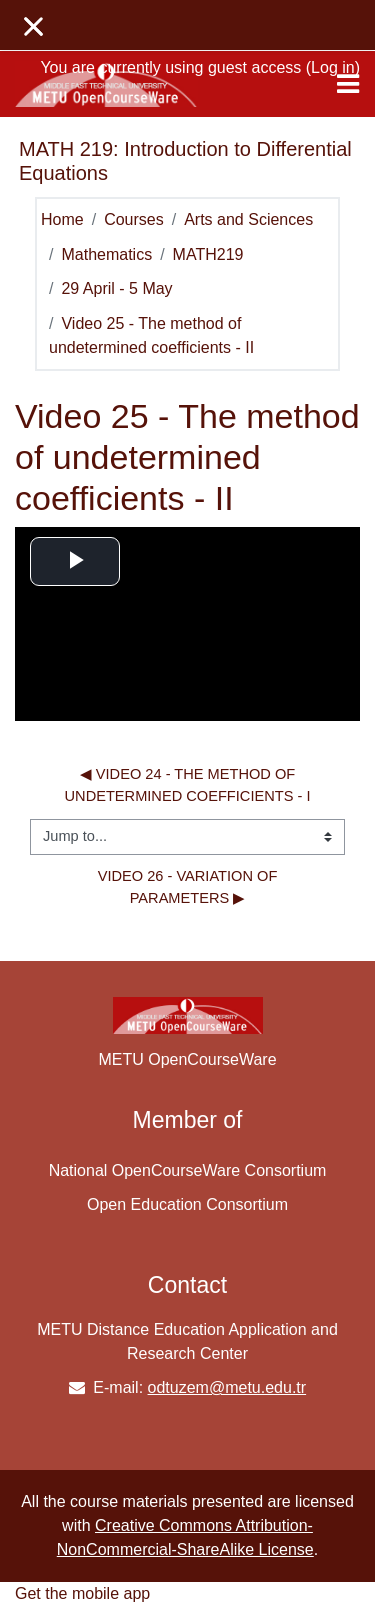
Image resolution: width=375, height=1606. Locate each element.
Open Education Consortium (187, 1204)
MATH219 (208, 254)
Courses (134, 219)
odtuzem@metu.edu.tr (227, 1387)
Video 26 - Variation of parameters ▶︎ (190, 887)
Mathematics (106, 254)
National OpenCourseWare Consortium (188, 1170)
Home (62, 219)
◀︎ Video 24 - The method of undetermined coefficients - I (188, 785)
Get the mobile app (82, 1593)
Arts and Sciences (248, 219)
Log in (333, 67)
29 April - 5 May (116, 288)
